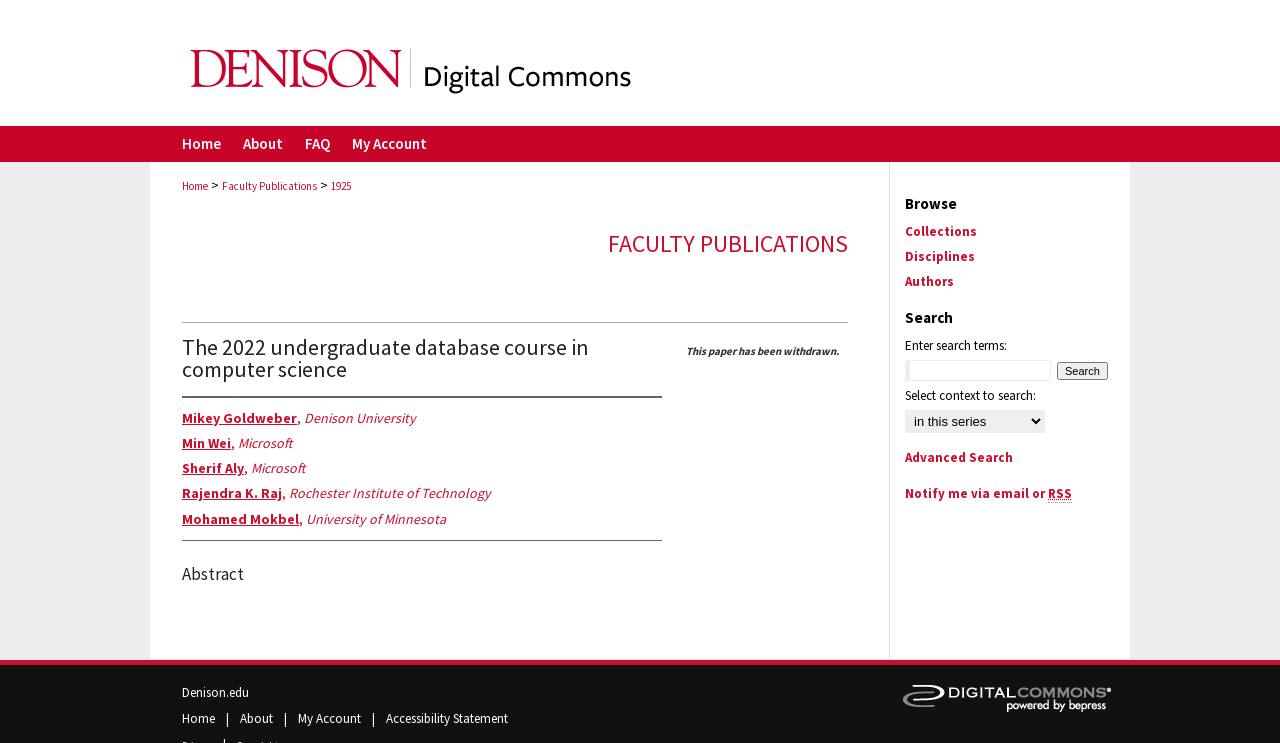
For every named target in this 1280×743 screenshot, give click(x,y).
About (258, 718)
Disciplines (940, 256)
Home (195, 186)
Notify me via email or (988, 493)
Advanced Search (959, 457)
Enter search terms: (956, 345)
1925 (341, 186)
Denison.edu (215, 692)
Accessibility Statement (447, 718)
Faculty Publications (269, 186)
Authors (929, 281)
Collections (941, 231)
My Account (331, 718)
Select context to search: (970, 395)
